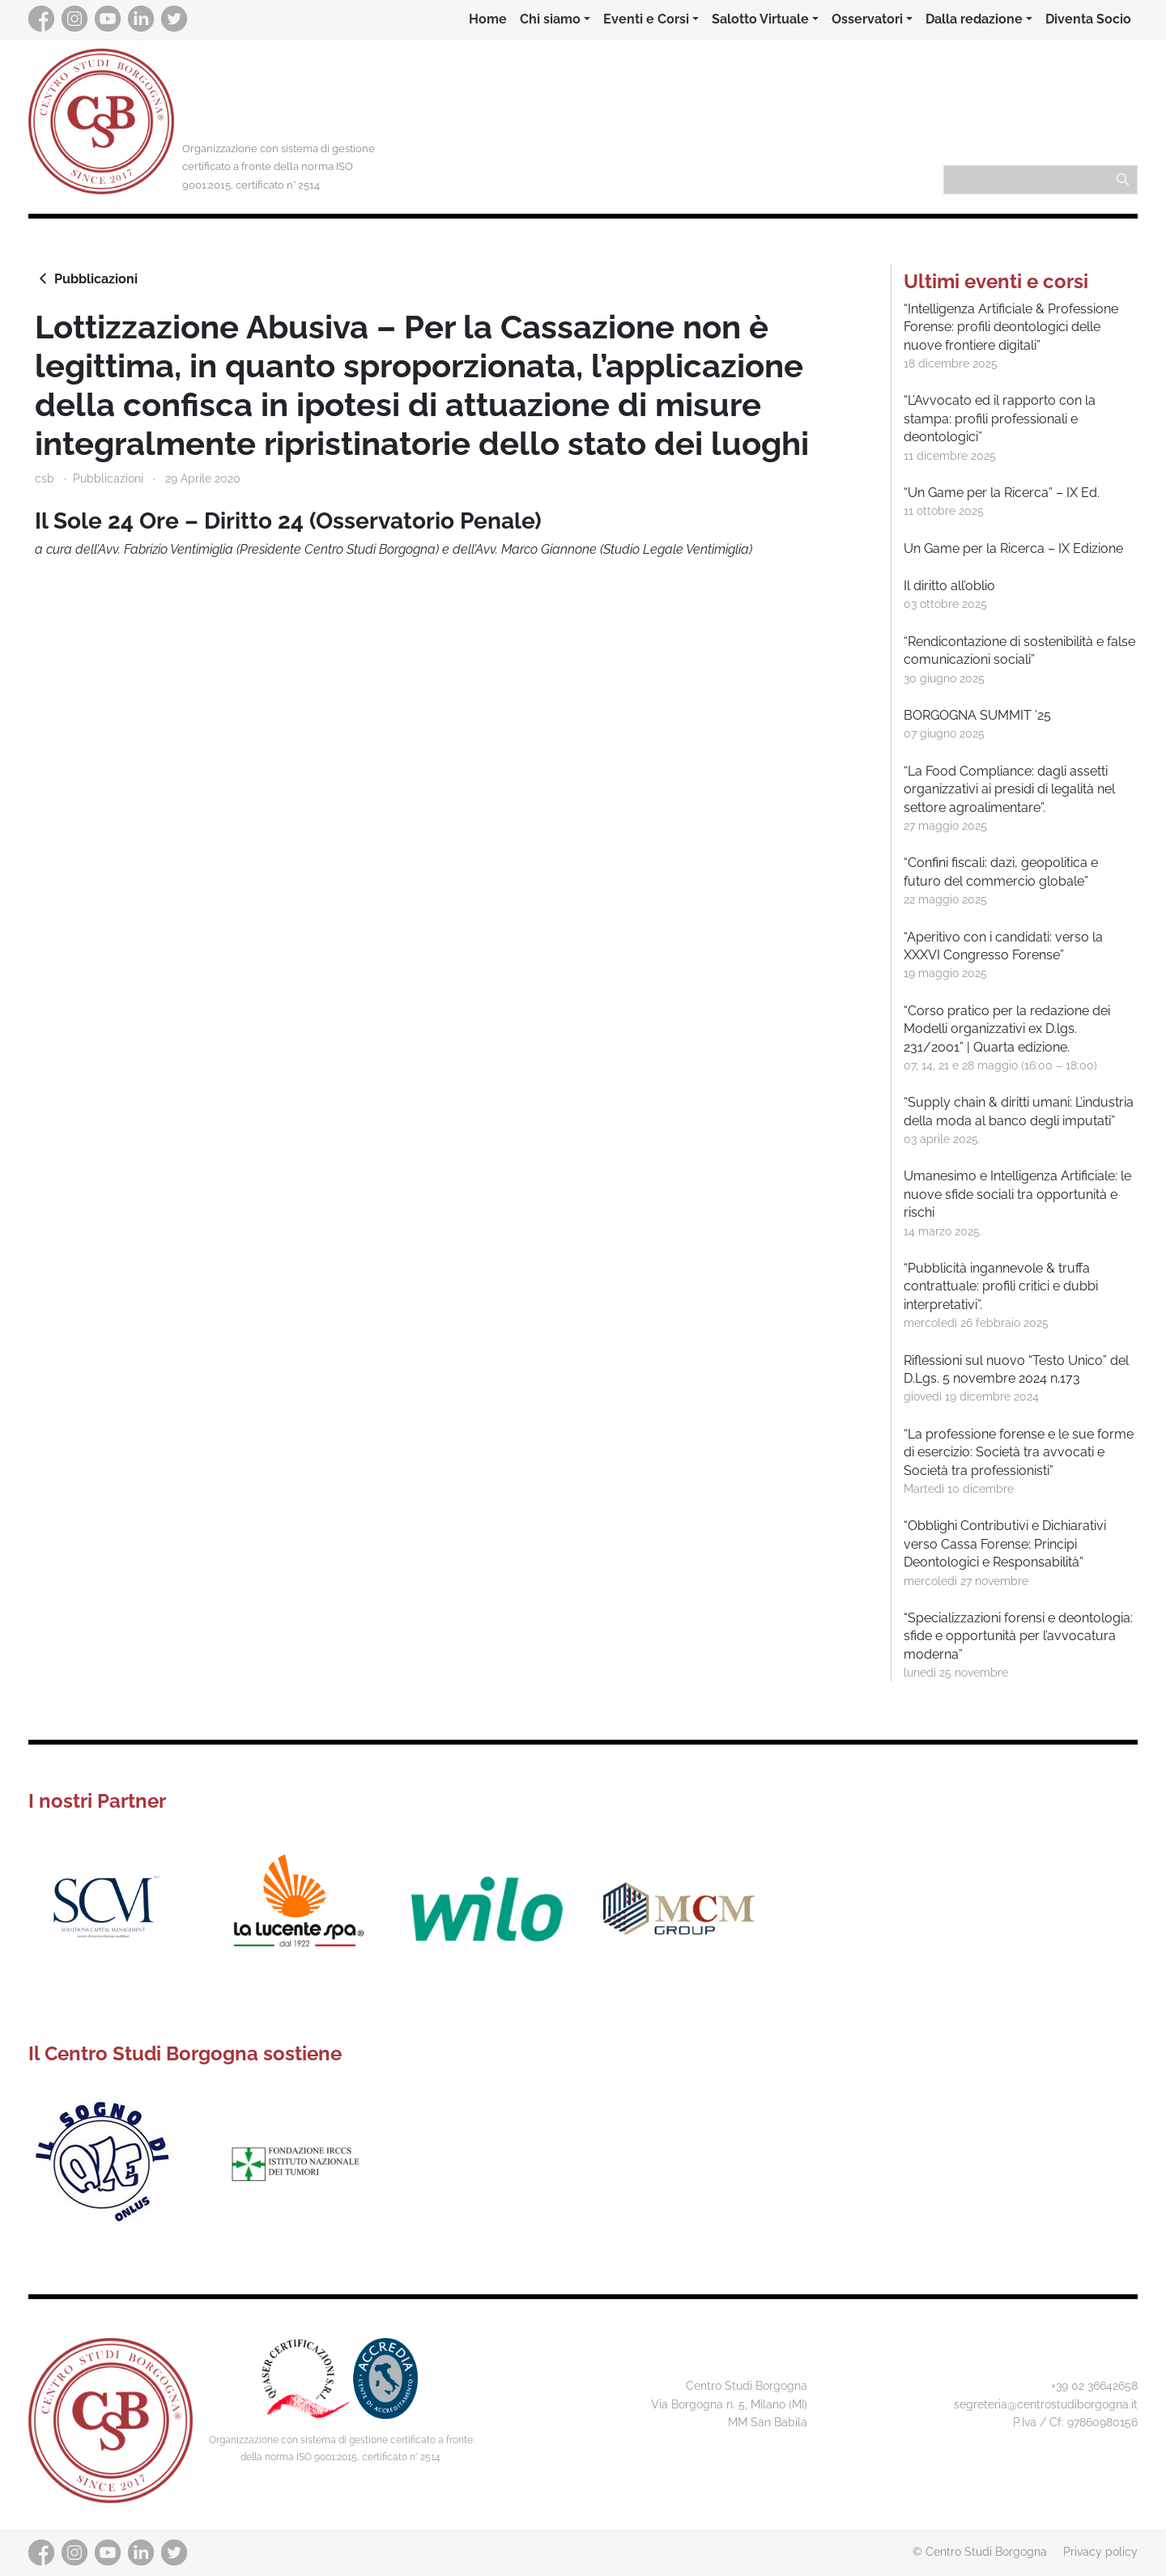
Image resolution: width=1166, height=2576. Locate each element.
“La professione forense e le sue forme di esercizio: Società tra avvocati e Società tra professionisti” (1019, 1452)
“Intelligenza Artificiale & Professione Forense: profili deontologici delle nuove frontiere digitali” (1011, 327)
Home (488, 19)
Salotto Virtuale (760, 19)
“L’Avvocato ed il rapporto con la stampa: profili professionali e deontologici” (1000, 418)
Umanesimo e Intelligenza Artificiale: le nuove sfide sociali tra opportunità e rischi (1017, 1194)
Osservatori (867, 19)
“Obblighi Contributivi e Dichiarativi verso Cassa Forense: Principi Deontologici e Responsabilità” (1005, 1544)
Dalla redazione (974, 19)
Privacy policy (1100, 2551)
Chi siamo (550, 19)
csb (44, 478)
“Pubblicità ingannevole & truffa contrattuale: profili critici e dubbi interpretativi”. (1001, 1286)
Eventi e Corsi (646, 19)
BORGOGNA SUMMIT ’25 (977, 715)
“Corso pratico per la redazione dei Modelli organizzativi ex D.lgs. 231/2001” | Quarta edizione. (1007, 1029)
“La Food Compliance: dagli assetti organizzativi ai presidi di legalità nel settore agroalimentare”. (1009, 789)
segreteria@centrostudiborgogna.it (1046, 2404)
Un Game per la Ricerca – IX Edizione (1013, 548)
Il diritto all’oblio (949, 585)
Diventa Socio (1088, 19)
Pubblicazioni (86, 278)
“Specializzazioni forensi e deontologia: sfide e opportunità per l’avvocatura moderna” (1018, 1636)
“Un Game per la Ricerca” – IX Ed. (1002, 492)
